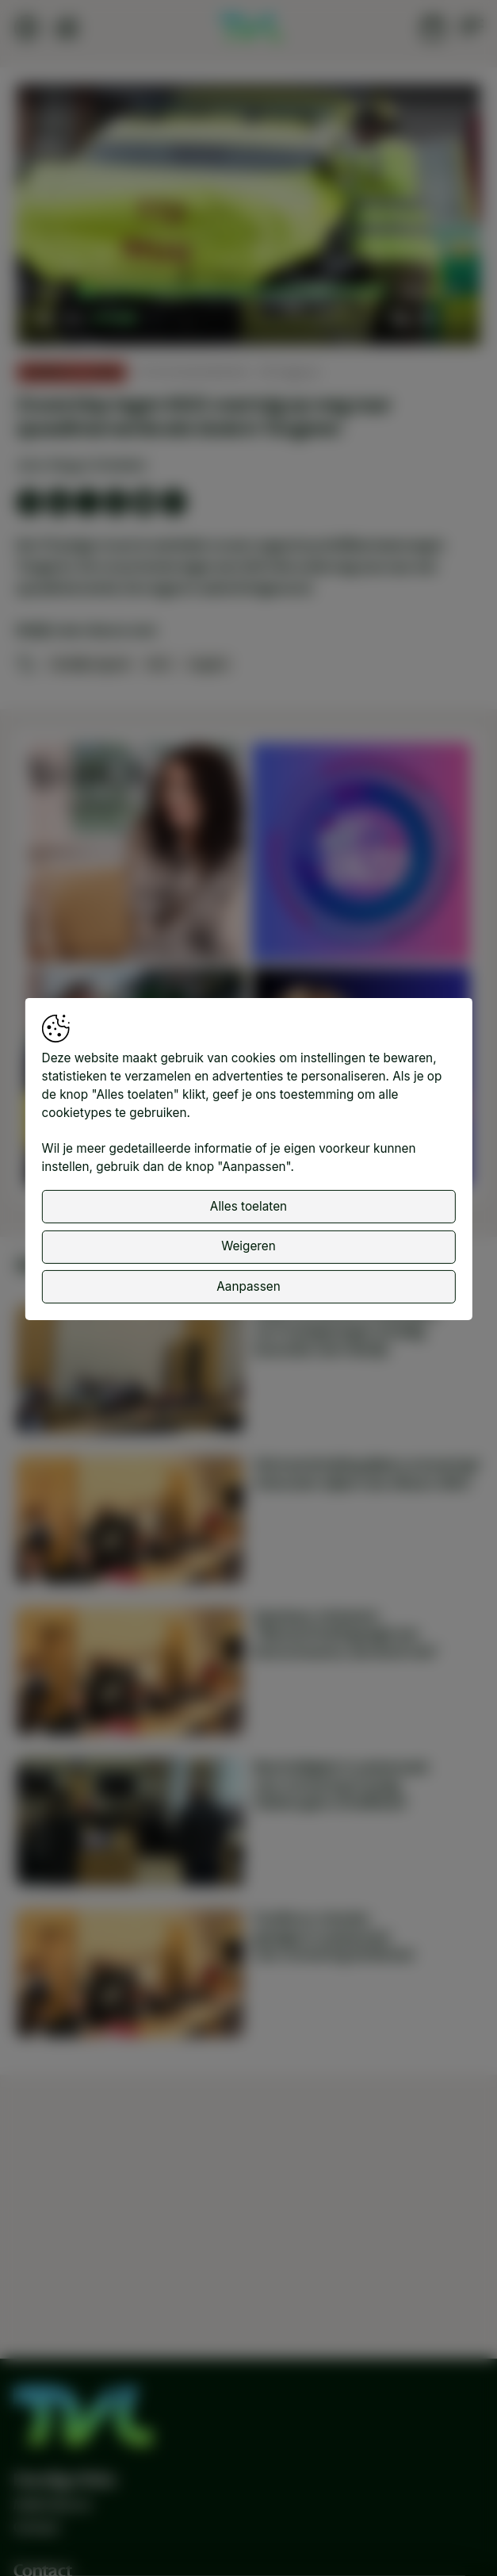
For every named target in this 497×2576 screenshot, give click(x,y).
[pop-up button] (426, 318)
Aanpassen (248, 1286)
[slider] (235, 291)
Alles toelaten (248, 1206)
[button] (250, 217)
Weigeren (248, 1245)
